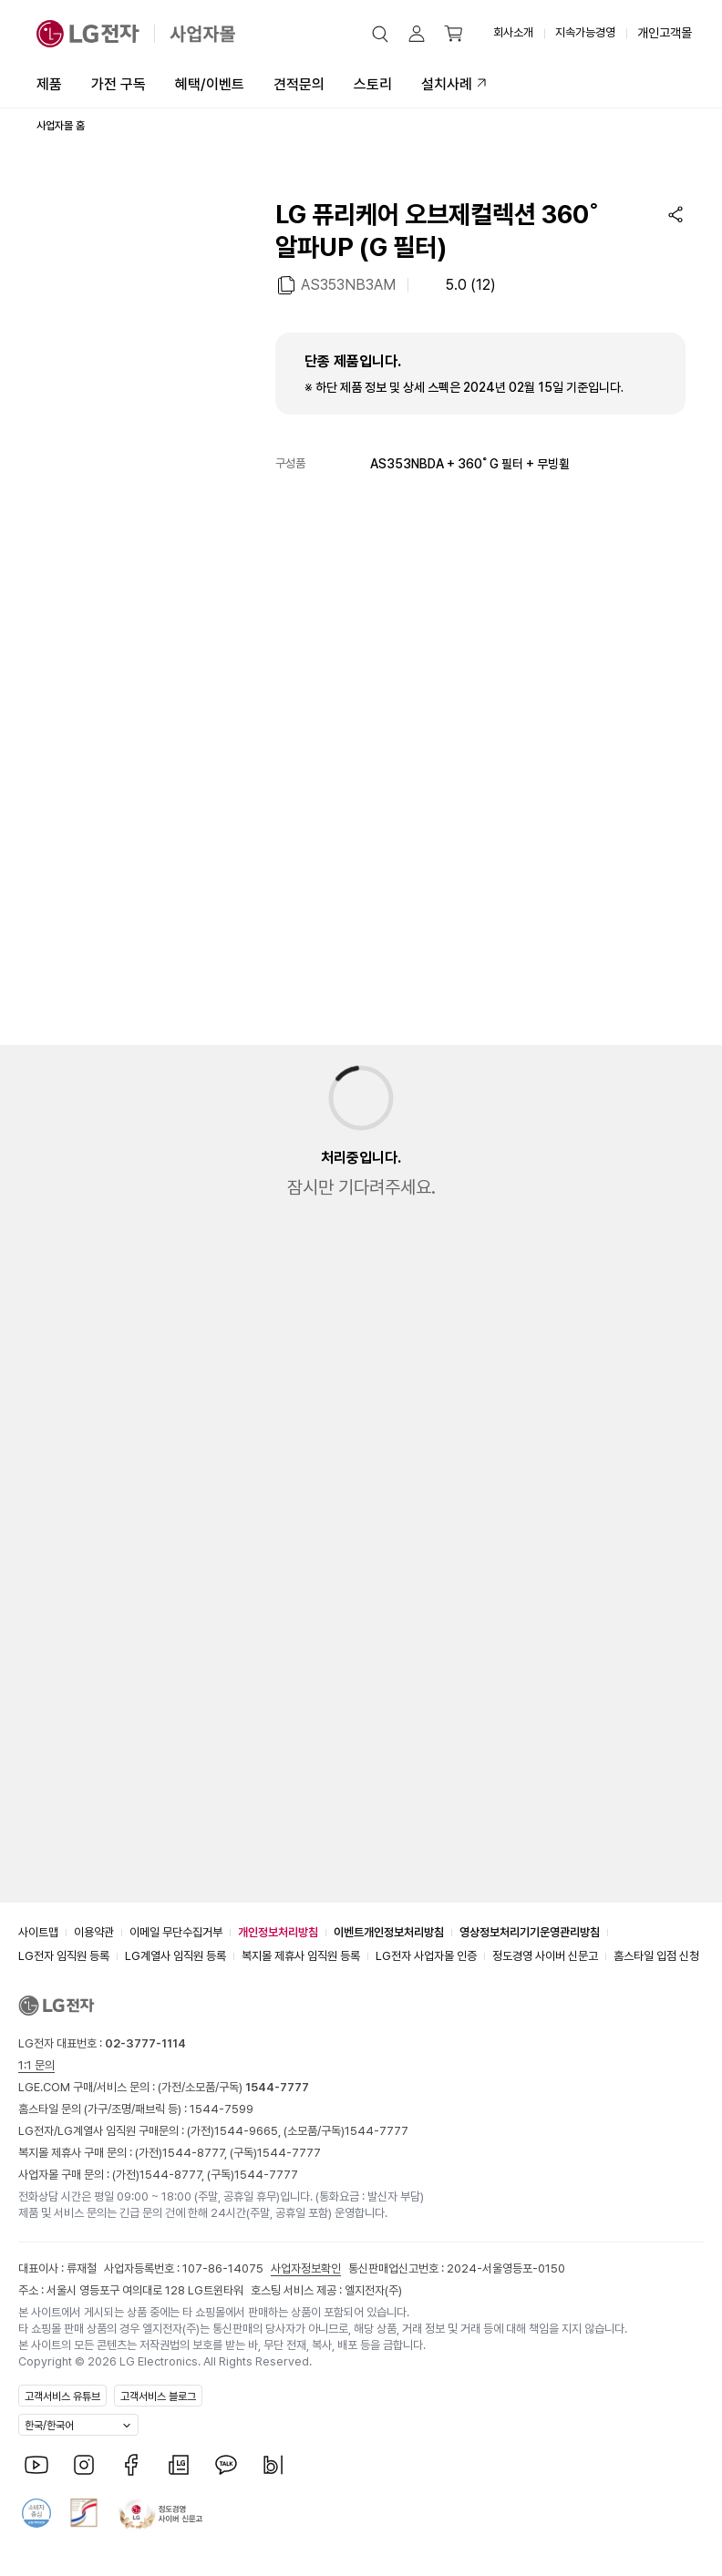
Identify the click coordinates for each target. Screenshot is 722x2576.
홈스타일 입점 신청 (656, 1956)
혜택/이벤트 (209, 84)
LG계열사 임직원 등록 (175, 1956)
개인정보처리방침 (278, 1932)
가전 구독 (118, 84)
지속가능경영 (585, 32)
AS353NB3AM (348, 283)
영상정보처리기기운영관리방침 (529, 1932)
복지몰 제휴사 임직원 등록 (301, 1956)
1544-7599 (221, 2109)
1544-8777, (196, 2153)
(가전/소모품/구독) (232, 2087)
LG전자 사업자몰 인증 (426, 1956)
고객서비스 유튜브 (62, 2396)
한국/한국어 (49, 2425)
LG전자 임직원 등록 (63, 1956)
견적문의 (299, 84)
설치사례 (446, 84)
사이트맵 (38, 1932)
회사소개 (513, 32)
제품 (49, 84)
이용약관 (94, 1932)
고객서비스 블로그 (158, 2396)
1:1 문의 (36, 2065)
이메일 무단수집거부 (175, 1932)
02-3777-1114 (145, 2043)
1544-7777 (376, 2131)
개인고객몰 (664, 33)
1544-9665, (249, 2131)
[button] (380, 34)
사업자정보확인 (306, 2268)
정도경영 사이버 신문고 (545, 1956)
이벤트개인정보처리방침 (389, 1932)
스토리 (373, 84)
